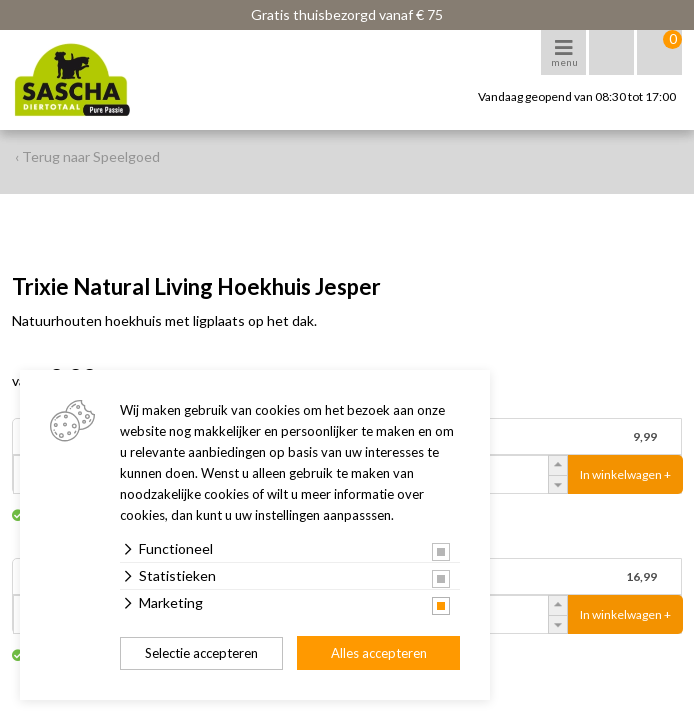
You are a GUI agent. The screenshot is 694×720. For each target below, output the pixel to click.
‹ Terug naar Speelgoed (87, 156)
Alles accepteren (379, 653)
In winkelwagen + (625, 474)
